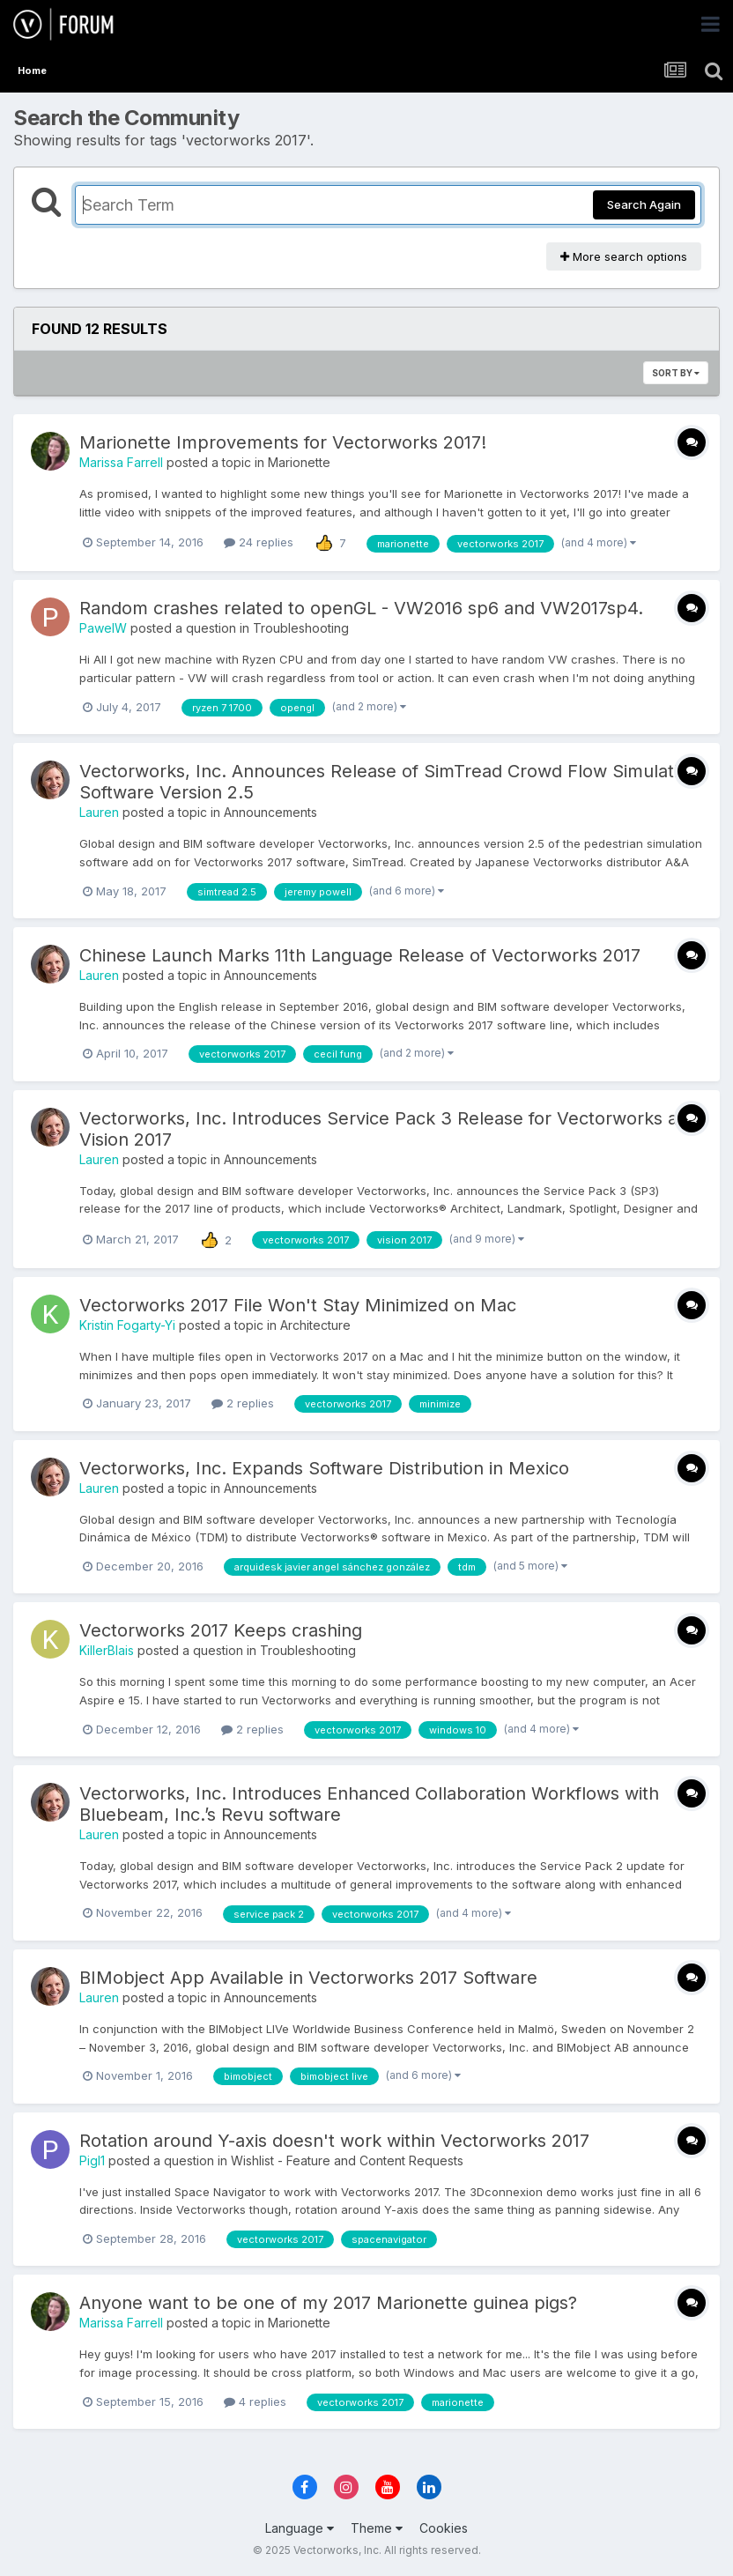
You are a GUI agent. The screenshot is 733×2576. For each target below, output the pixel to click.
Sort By (676, 372)
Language (299, 2527)
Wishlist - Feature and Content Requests (347, 2160)
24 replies (258, 542)
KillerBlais (106, 1650)
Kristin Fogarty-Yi (127, 1325)
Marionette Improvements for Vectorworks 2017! (282, 442)
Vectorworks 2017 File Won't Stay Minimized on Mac (297, 1305)
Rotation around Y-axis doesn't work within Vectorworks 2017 (334, 2140)
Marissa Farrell (121, 462)
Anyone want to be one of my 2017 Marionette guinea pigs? (328, 2302)
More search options (623, 256)
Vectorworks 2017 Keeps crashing (220, 1630)
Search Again (644, 204)
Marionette (299, 462)
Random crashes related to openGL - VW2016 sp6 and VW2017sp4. (361, 608)
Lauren (99, 812)
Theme (377, 2527)
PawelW (103, 627)
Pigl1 (92, 2160)
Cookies (443, 2527)
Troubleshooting (301, 627)
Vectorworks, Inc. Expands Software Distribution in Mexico (324, 1468)
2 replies (242, 1403)
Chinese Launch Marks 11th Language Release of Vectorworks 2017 (359, 955)
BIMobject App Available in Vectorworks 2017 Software (308, 1977)
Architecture (315, 1325)
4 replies (255, 2401)
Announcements (270, 812)
